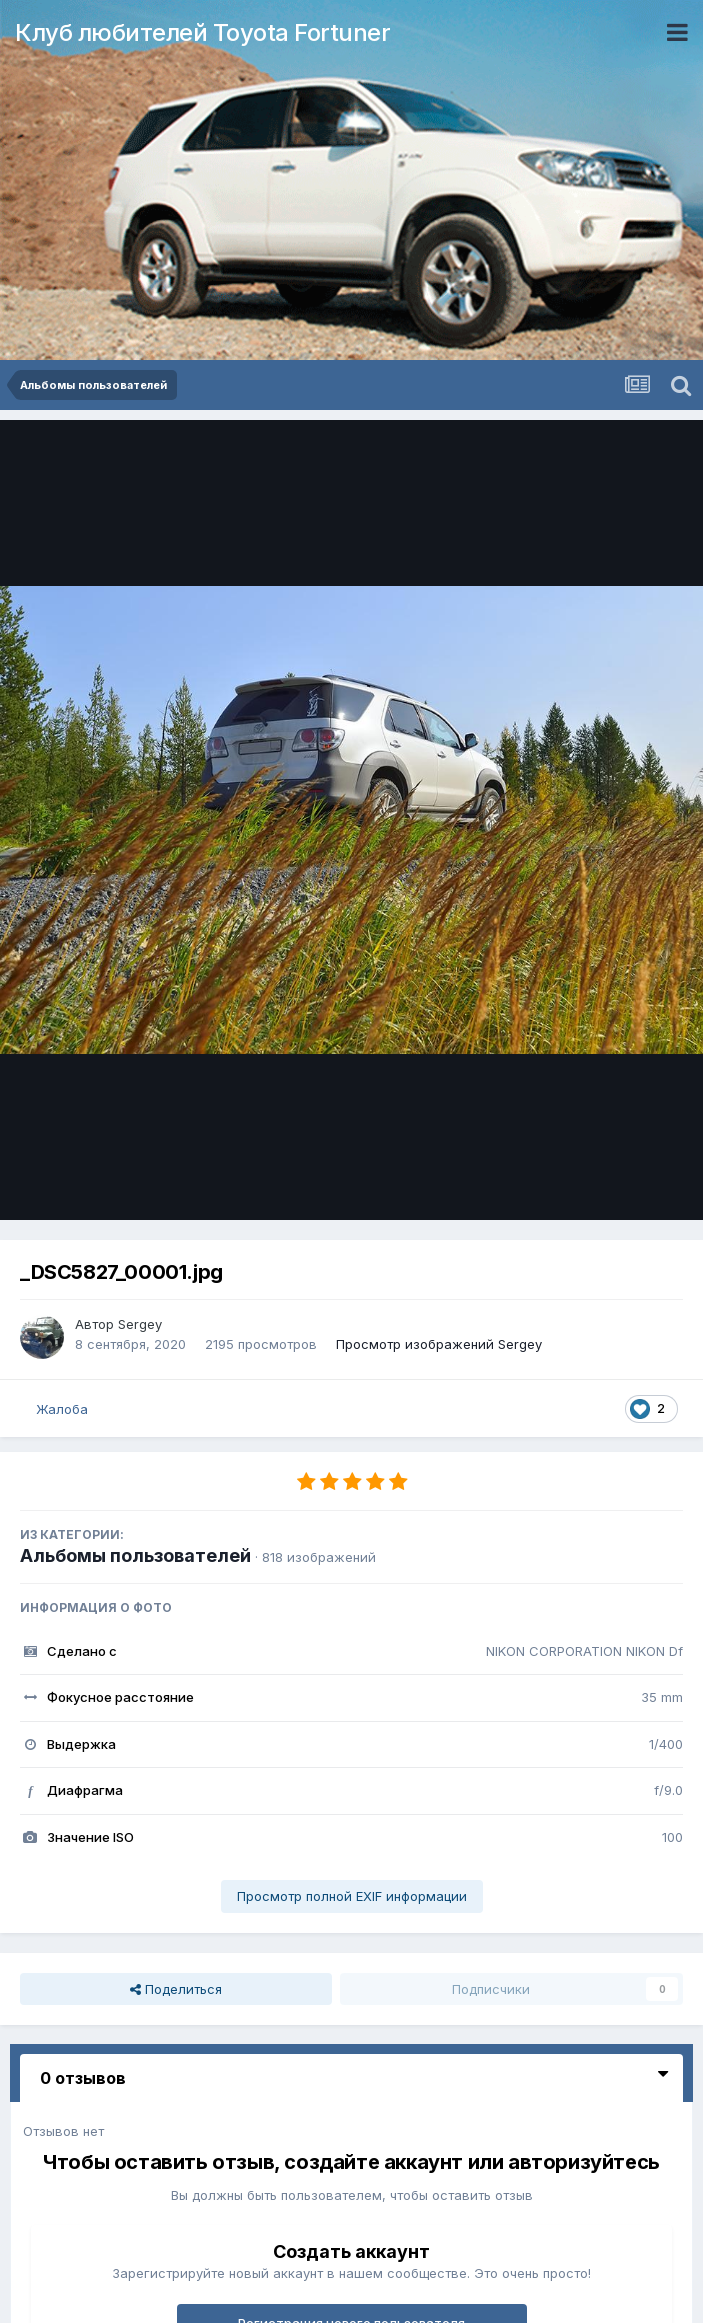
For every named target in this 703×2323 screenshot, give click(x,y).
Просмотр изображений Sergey (439, 1344)
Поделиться (176, 1989)
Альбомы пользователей (135, 1555)
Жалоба (62, 1409)
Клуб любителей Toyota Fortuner (202, 32)
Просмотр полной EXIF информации (352, 1896)
